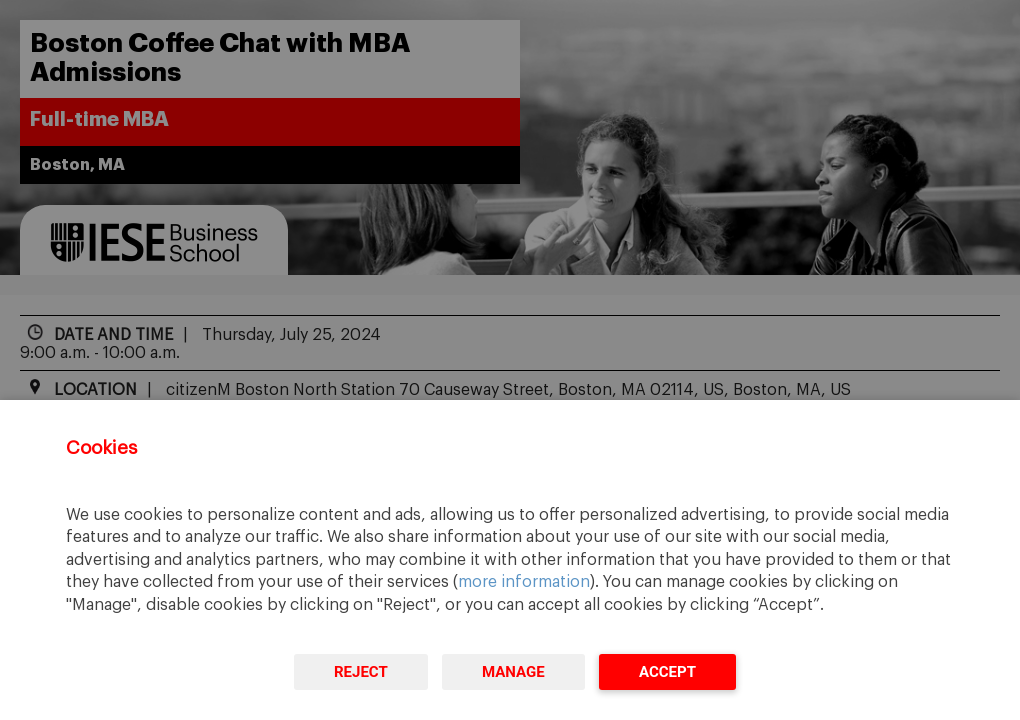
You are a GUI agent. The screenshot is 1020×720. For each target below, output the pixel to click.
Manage (513, 672)
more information (524, 582)
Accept (667, 672)
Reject (361, 672)
